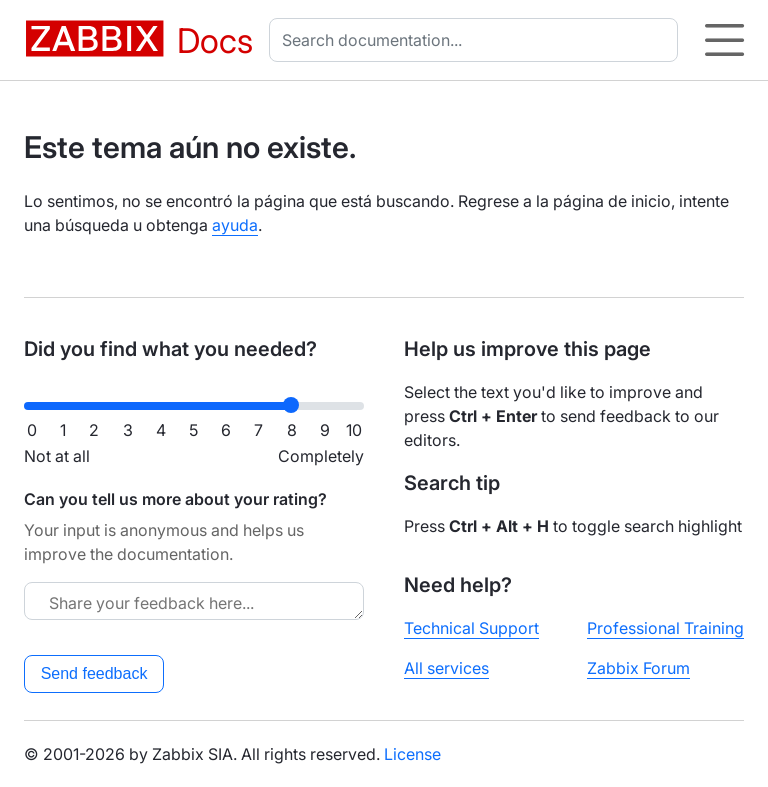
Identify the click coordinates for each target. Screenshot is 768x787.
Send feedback (94, 673)
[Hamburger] (724, 40)
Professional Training (665, 628)
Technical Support (471, 628)
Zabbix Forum (638, 668)
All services (446, 668)
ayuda (235, 225)
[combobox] (477, 40)
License (412, 754)
